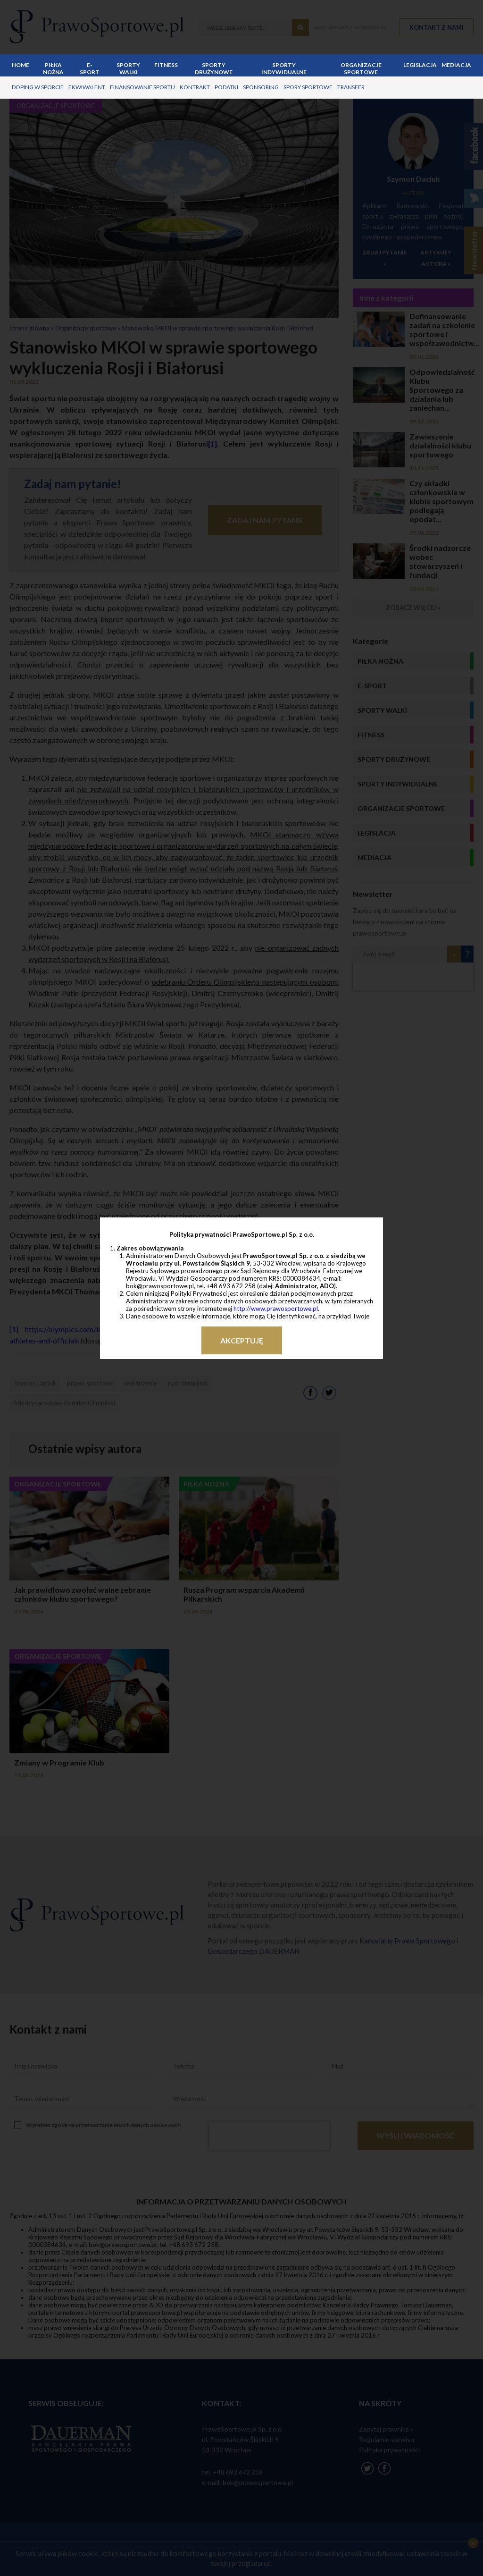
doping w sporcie (38, 87)
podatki (226, 87)
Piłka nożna (53, 68)
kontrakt (195, 87)
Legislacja (420, 64)
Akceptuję (241, 1340)
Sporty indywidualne (284, 68)
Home (20, 64)
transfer (351, 87)
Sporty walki (128, 68)
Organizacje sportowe (361, 68)
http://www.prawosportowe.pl (275, 1308)
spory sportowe (308, 87)
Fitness (166, 64)
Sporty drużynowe (214, 68)
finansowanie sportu (142, 87)
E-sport (90, 68)
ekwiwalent (86, 87)
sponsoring (261, 87)
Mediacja (456, 64)
